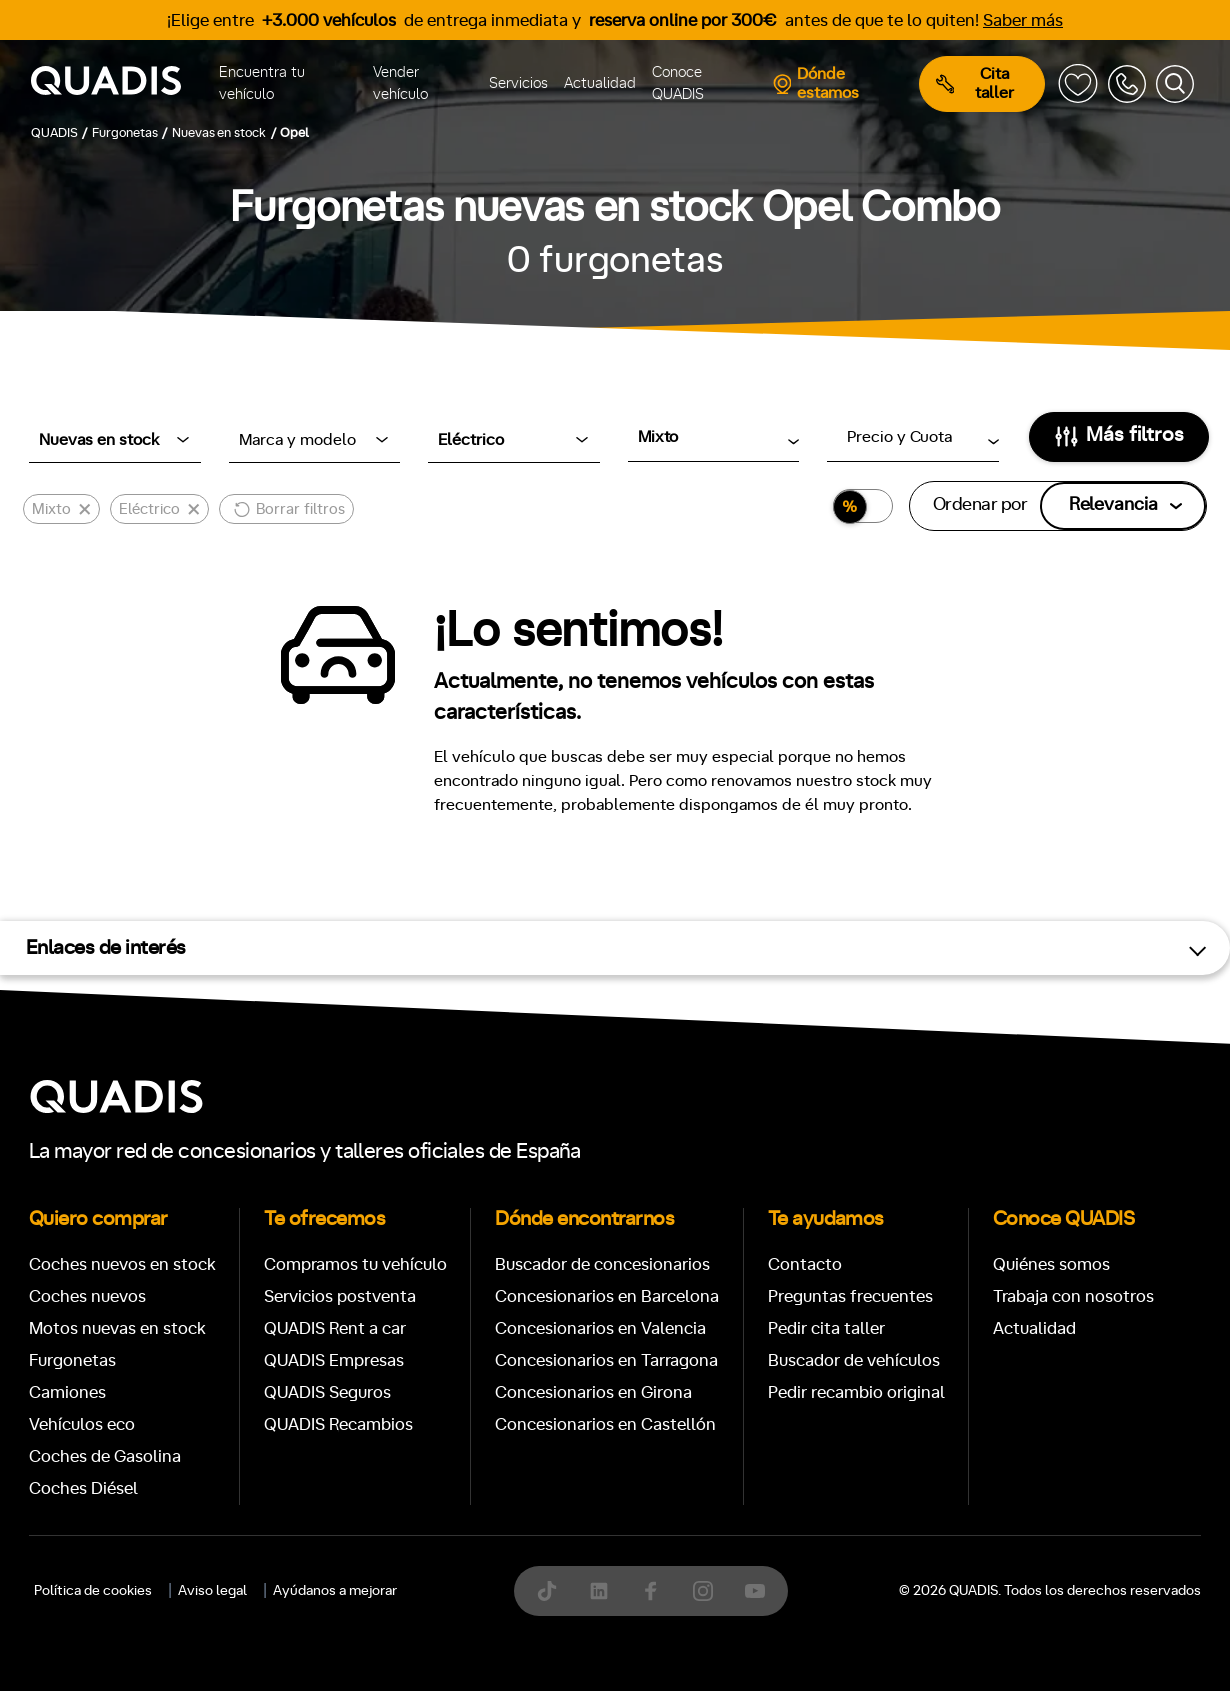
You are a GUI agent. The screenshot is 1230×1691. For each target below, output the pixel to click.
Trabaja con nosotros (1073, 1296)
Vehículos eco (82, 1424)
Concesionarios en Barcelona (607, 1296)
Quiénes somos (1051, 1264)
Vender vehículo (400, 84)
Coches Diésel (83, 1488)
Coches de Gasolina (105, 1456)
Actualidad (600, 83)
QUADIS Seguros (327, 1392)
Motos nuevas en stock (117, 1328)
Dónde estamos (815, 83)
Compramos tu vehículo (355, 1264)
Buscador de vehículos (854, 1360)
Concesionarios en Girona (593, 1392)
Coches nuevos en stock (122, 1264)
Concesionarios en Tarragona (606, 1360)
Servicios (518, 83)
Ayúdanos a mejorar (335, 1591)
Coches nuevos (87, 1296)
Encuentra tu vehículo (262, 84)
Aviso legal (212, 1591)
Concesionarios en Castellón (605, 1424)
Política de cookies (93, 1591)
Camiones (67, 1392)
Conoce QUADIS (678, 84)
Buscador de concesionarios (602, 1264)
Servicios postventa (340, 1296)
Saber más (1023, 20)
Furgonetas (72, 1360)
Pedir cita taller (826, 1328)
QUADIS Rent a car (335, 1328)
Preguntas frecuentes (850, 1296)
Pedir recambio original (856, 1392)
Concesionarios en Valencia (600, 1328)
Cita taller (975, 83)
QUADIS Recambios (338, 1424)
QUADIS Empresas (334, 1360)
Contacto (805, 1264)
